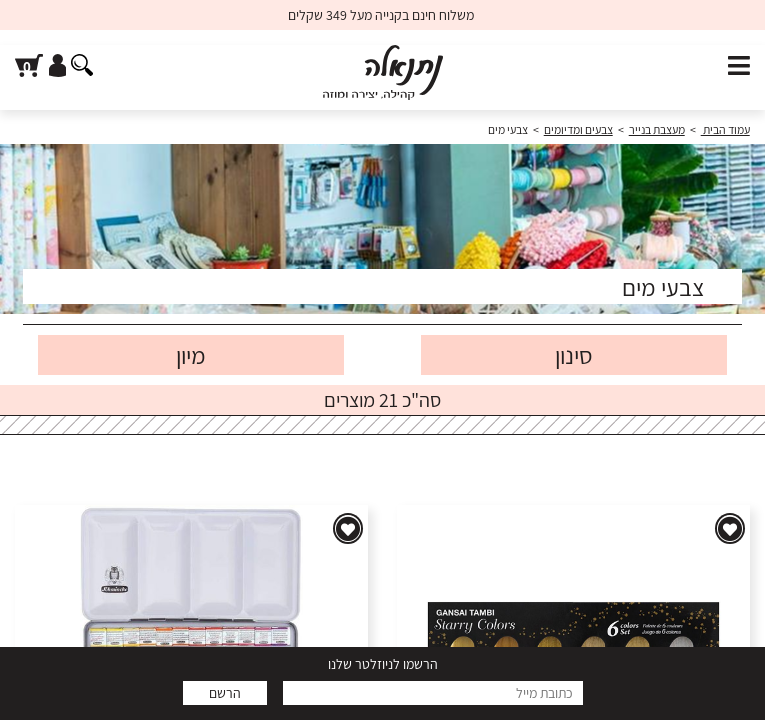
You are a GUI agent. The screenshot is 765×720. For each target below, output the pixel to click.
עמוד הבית (725, 129)
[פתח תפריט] (739, 66)
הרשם (225, 693)
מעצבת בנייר (657, 129)
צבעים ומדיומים (578, 129)
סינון (574, 355)
